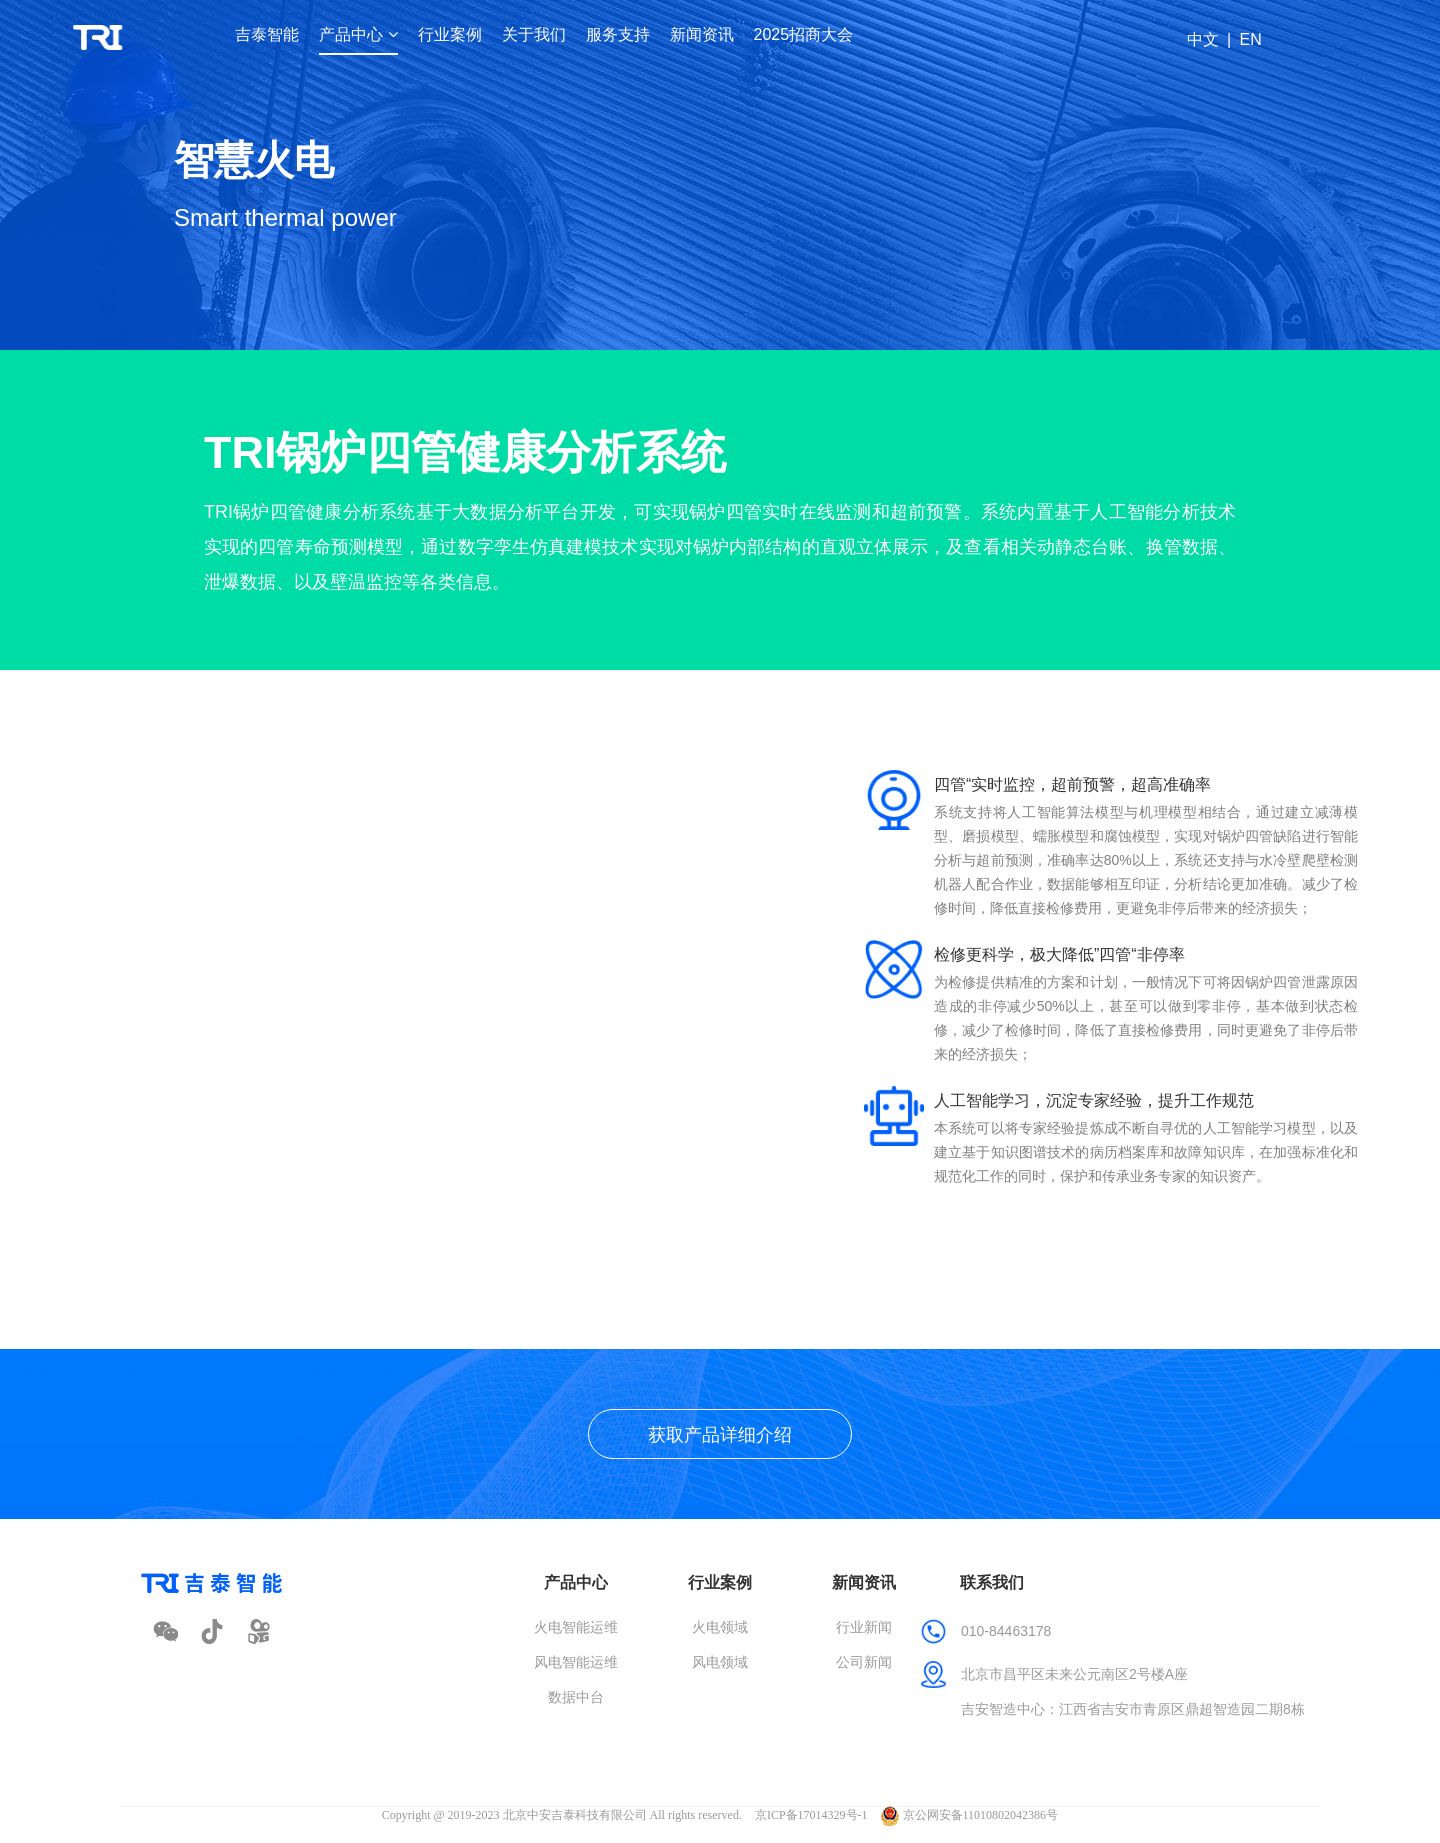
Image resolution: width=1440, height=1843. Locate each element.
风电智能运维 (576, 1662)
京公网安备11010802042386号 (970, 1815)
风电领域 (720, 1662)
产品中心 (358, 34)
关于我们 (534, 34)
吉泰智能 (267, 34)
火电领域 (720, 1627)
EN (1250, 39)
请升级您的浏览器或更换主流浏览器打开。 (432, 970)
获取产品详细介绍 (720, 1435)
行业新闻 (864, 1627)
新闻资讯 (702, 34)
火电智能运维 (576, 1627)
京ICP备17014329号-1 (811, 1815)
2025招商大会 (804, 34)
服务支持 (618, 34)
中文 (1203, 39)
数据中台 (576, 1697)
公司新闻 (864, 1662)
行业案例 (450, 34)
